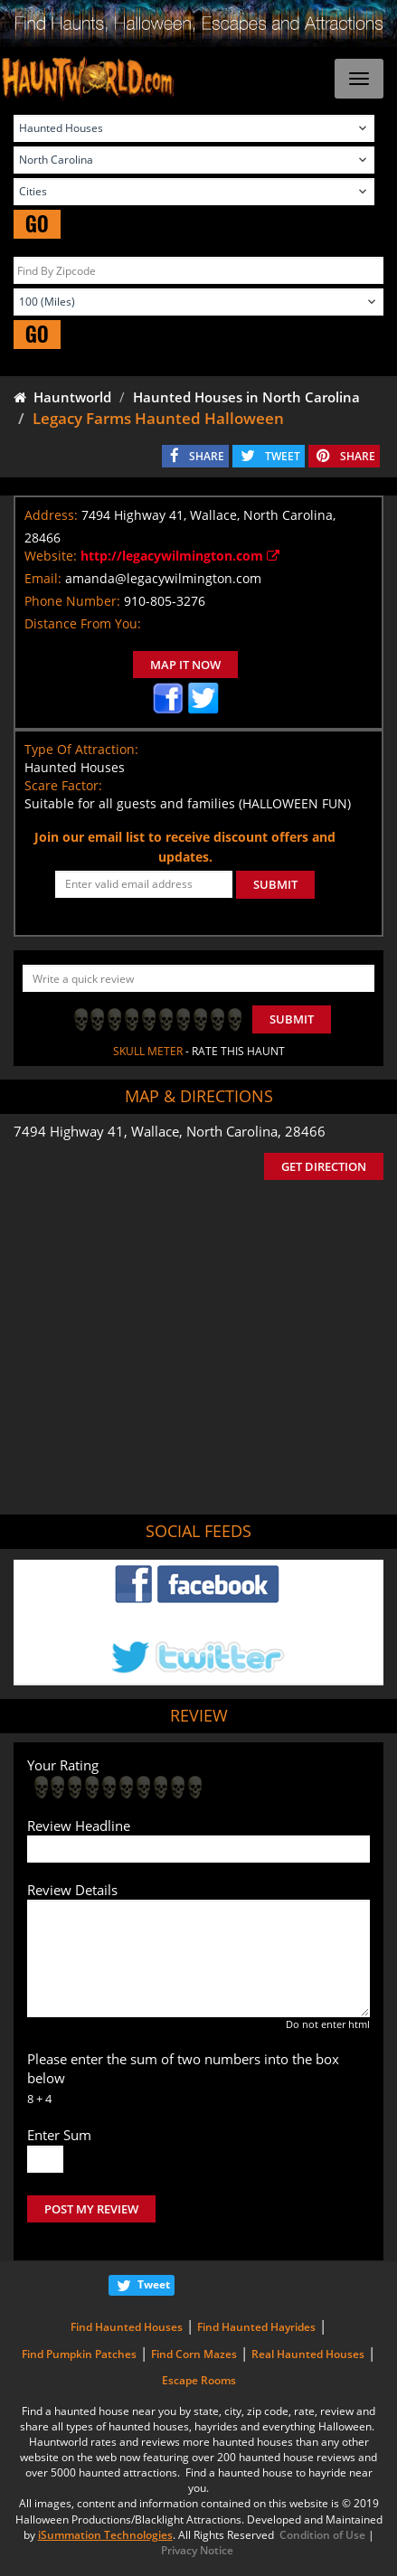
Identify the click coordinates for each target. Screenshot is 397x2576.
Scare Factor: (63, 785)
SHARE (206, 456)
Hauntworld (62, 397)
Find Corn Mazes (194, 2354)
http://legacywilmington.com (179, 555)
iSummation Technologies (105, 2535)
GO (37, 224)
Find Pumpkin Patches (79, 2354)
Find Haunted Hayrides (256, 2327)
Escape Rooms (199, 2380)
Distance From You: (82, 623)
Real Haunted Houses (307, 2354)
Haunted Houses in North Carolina (246, 397)
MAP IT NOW (185, 664)
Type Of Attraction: (81, 749)
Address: (51, 515)
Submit (291, 1019)
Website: (50, 555)
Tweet (153, 2284)
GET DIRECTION (323, 1166)
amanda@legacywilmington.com (163, 578)
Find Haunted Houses (127, 2327)
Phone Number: (72, 600)
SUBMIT (275, 884)
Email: (42, 578)
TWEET (282, 456)
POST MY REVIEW (91, 2209)
